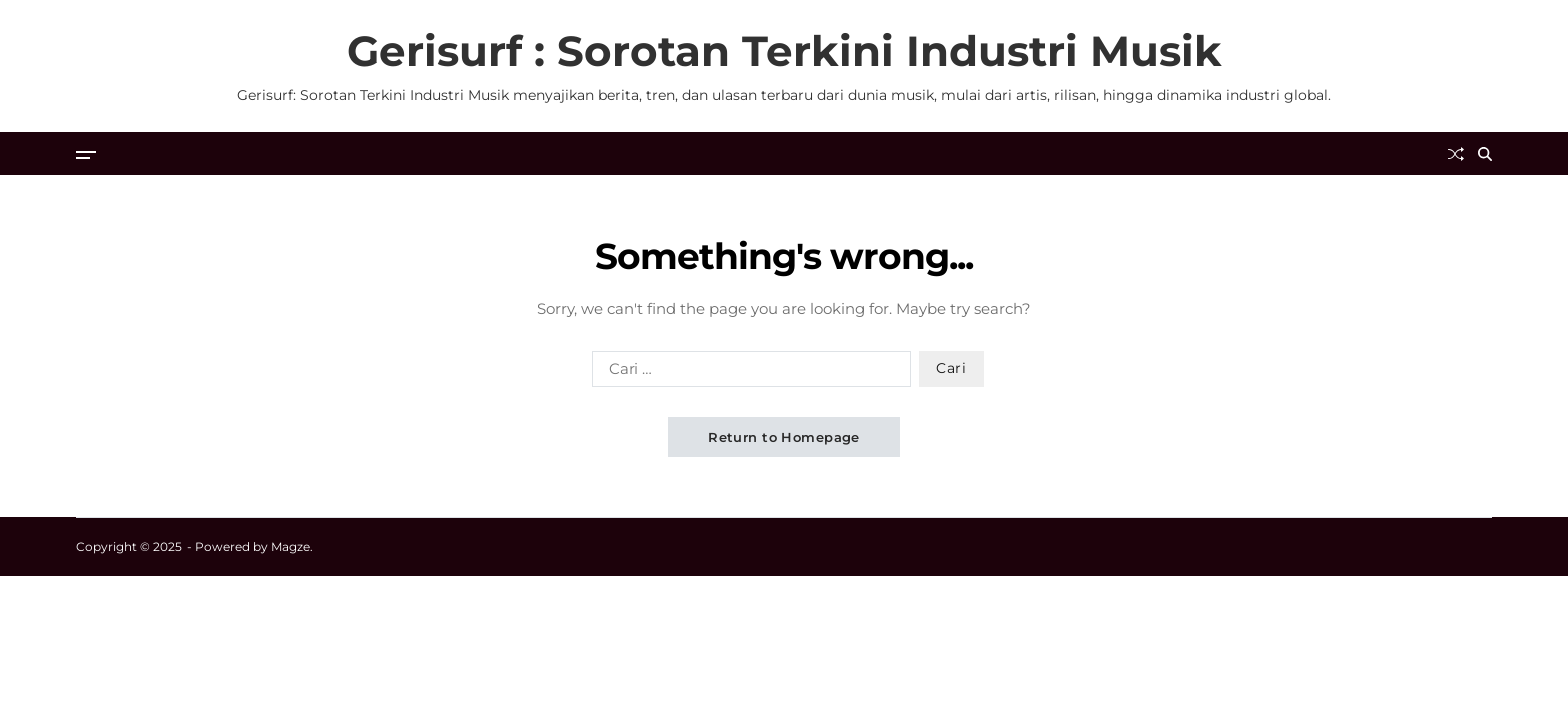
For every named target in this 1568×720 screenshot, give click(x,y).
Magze (290, 546)
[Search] (1485, 154)
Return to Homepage (784, 437)
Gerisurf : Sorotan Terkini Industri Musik (784, 51)
